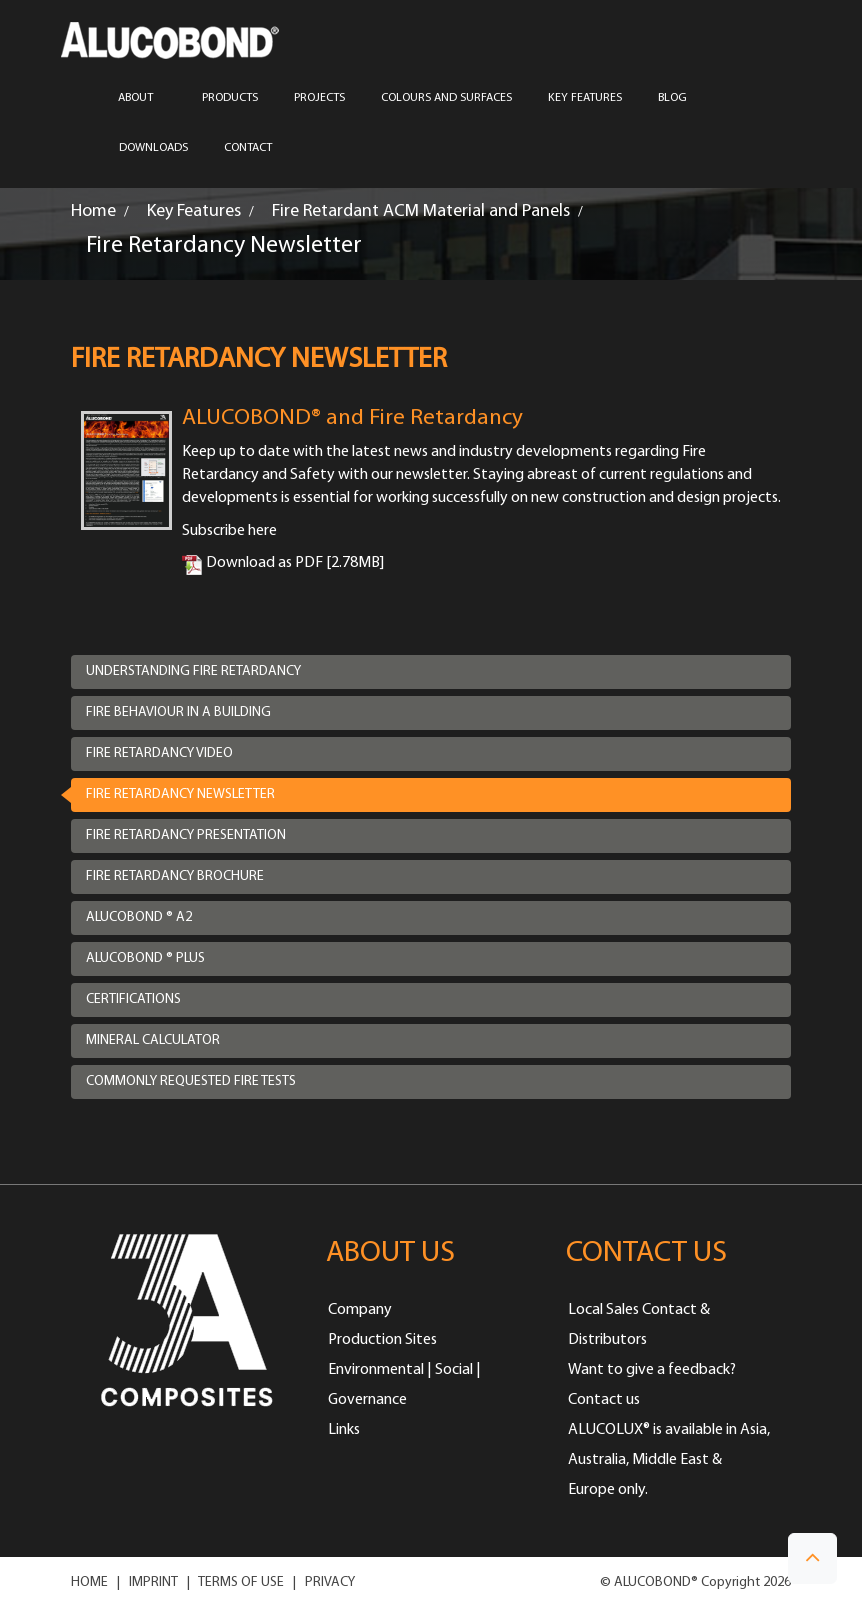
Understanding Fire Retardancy (193, 671)
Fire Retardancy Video (159, 753)
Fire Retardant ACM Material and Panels (421, 211)
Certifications (133, 999)
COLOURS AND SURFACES (446, 98)
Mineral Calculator (153, 1040)
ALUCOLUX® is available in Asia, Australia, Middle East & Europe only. (669, 1460)
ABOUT (142, 98)
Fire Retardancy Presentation (186, 835)
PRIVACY (330, 1582)
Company (360, 1310)
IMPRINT (153, 1582)
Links (344, 1430)
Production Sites (382, 1340)
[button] (812, 1558)
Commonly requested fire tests (191, 1081)
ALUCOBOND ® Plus (145, 958)
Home (93, 211)
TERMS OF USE (241, 1582)
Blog (672, 98)
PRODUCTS (230, 98)
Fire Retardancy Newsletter (180, 794)
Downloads (153, 148)
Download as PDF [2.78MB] (283, 563)
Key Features (585, 98)
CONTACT (248, 148)
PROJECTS (319, 98)
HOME (89, 1582)
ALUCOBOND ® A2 (139, 917)
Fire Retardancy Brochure (175, 876)
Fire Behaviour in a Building (178, 712)
